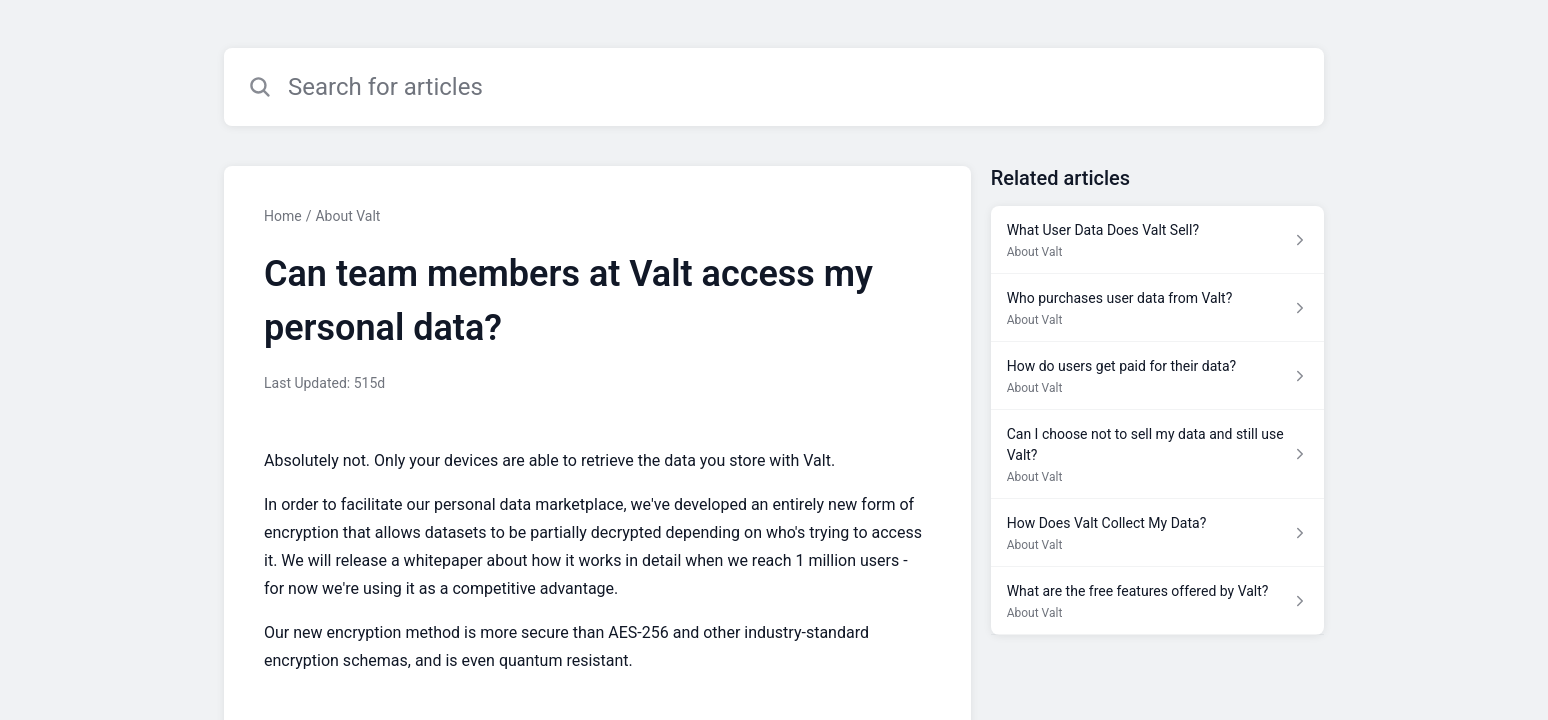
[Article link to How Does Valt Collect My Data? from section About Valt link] (1157, 533)
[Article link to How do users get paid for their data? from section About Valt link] (1157, 376)
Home (283, 216)
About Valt (347, 216)
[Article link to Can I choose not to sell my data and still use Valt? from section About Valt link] (1157, 454)
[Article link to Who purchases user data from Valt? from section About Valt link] (1157, 308)
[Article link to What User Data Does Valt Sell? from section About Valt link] (1157, 240)
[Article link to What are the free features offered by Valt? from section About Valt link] (1157, 601)
